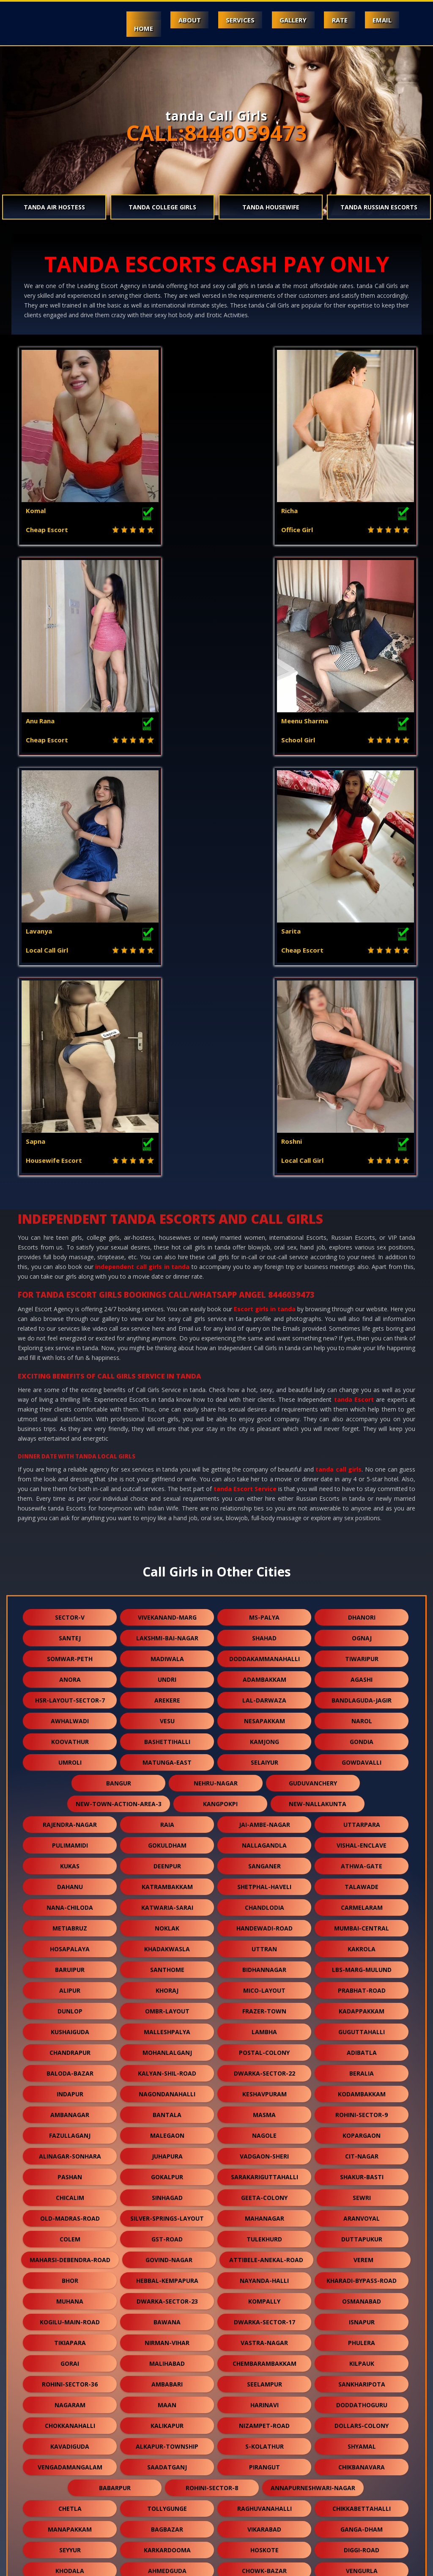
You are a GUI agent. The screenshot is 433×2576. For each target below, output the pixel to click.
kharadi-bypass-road (361, 1877)
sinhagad (167, 1794)
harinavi (264, 2001)
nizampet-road (264, 2022)
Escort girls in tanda (265, 905)
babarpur (115, 2084)
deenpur (167, 1462)
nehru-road (70, 2292)
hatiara (264, 2354)
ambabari (167, 1981)
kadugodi (361, 2416)
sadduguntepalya (167, 2292)
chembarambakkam (264, 1960)
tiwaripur (361, 1255)
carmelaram (362, 1504)
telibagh (70, 2374)
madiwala (167, 1255)
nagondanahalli (167, 1690)
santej (70, 1234)
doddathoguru (361, 2001)
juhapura (167, 1753)
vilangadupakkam (167, 2478)
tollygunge (167, 2105)
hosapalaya (70, 1545)
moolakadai (69, 2478)
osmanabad (361, 1898)
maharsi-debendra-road (70, 1856)
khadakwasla (167, 1545)
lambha (264, 1628)
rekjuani (264, 2333)
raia (167, 1421)
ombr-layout (167, 1608)
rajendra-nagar (70, 1421)
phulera (361, 1939)
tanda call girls (338, 1066)
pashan (70, 1773)
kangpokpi (220, 1400)
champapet (361, 2354)
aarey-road (70, 2395)
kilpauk (361, 1960)
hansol (264, 2499)
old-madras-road (70, 1815)
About (178, 20)
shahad (264, 1234)
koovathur (70, 1338)
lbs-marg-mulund (362, 1566)
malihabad (167, 1960)
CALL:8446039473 (216, 132)
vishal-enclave (361, 1442)
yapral (264, 2271)
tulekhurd (264, 1836)
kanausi (264, 2416)
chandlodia (264, 1504)
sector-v (70, 1214)
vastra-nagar (264, 1939)
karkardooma (167, 2146)
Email (380, 20)
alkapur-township (167, 2043)
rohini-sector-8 (212, 2084)
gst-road (167, 1836)
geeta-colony (264, 1794)
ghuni (69, 2250)
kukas (69, 1462)
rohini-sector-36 (70, 1981)
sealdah (264, 2250)
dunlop (70, 1608)
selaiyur (264, 1359)
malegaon (167, 1732)
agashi (362, 1276)
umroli (70, 1359)
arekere (167, 1297)
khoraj (167, 1587)
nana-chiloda (70, 1504)
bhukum (167, 2416)
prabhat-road (362, 1587)
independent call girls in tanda (142, 863)
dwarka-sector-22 (264, 1670)
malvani (361, 2250)
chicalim (70, 1794)
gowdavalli (361, 1359)
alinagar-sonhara (70, 1753)
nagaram (70, 2001)
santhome (167, 1566)
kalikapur (167, 2022)
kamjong (264, 1338)
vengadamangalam (70, 2064)
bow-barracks (362, 2499)
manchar (361, 2292)
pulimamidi (70, 1442)
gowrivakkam (70, 2312)
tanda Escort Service (245, 1085)
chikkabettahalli (361, 2105)
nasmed (264, 2520)
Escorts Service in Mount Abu (98, 2564)
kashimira (70, 2416)
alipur (69, 1587)
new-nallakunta (317, 1400)
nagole (264, 1732)
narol (361, 1317)
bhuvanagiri (167, 2354)
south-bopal (361, 2229)
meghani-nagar (167, 2457)
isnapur (362, 1918)
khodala (69, 2167)
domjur (361, 2374)
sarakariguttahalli (264, 1773)
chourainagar (70, 2188)
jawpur (70, 2437)
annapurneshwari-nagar (313, 2084)
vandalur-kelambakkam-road (216, 2209)
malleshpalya (167, 1628)
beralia (361, 1670)
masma (264, 1711)
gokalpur (167, 1773)
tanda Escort (354, 996)
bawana (167, 1918)
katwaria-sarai (167, 1504)
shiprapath (167, 2312)
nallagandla (264, 1442)
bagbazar (167, 2126)
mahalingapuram (264, 2188)
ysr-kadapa (167, 2437)
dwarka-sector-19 (361, 2437)
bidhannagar (264, 1566)
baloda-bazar (70, 1670)
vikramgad (361, 2188)
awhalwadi (70, 1317)
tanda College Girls (162, 207)
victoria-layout (167, 2229)
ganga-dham (361, 2126)
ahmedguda (167, 2167)
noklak (167, 1525)
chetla (70, 2105)
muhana (69, 1898)
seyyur (70, 2146)
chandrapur (69, 1649)
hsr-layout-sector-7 (70, 1297)
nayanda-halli (264, 1877)
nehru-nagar (216, 1380)
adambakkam (264, 1276)
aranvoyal (361, 1815)
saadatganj (167, 2064)
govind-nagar (168, 1856)
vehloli (70, 2333)
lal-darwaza (264, 1297)
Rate (335, 20)
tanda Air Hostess (54, 207)
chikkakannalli (167, 2271)
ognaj (362, 1234)
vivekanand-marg (167, 1214)
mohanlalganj (167, 1649)
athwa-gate (361, 1462)
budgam (264, 2229)
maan (167, 2001)
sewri (362, 1794)
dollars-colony (361, 2022)
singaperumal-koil (264, 2374)
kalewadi (70, 2271)
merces (361, 2312)
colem (70, 1836)
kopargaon (362, 1732)
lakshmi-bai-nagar (167, 1234)
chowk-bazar (264, 2167)
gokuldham (167, 1442)
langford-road (325, 2209)
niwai (362, 2333)
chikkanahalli (167, 2395)
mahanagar (264, 1815)
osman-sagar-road (361, 2271)
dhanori (361, 1214)
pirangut (264, 2064)
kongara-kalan (361, 2457)
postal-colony (264, 1649)
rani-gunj (167, 2499)
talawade (361, 1483)
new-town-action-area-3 (119, 1400)
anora (70, 1276)
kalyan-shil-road (167, 1670)
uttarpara (361, 1421)
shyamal (362, 2043)
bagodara (70, 2229)
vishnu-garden (264, 2292)
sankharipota (361, 1981)
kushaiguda (70, 1628)
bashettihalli (167, 1338)
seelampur (264, 1981)
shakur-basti (362, 1773)
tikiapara (70, 1939)
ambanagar (69, 1711)
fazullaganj (69, 1732)
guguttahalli (361, 1628)
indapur (70, 1690)
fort (167, 2188)
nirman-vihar (167, 1939)
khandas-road (264, 2395)
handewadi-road (264, 1525)
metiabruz (69, 1525)
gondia (361, 1338)
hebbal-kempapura (167, 1877)
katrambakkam (167, 1483)
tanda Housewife (270, 207)
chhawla (362, 2478)
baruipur (70, 1566)
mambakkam (264, 2457)
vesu (167, 1317)
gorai (69, 1960)
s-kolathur (264, 2043)
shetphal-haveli (264, 1483)
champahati (167, 2374)
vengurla (362, 2167)
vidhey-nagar (264, 2478)
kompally (264, 1898)
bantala (167, 1711)
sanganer (264, 1462)
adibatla (362, 1649)
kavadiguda (69, 2043)
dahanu (70, 1483)
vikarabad (264, 2126)
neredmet (106, 2209)
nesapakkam (264, 1317)
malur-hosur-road (264, 2312)
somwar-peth (70, 1255)
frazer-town (264, 1608)
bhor (70, 1877)
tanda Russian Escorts (378, 207)
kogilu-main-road (70, 1918)
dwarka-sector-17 (264, 1918)
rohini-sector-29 (167, 2250)
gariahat (70, 2354)
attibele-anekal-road (266, 1856)
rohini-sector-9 (361, 1711)
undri (167, 1276)
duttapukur (361, 1836)
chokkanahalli (70, 2022)
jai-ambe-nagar (264, 1421)
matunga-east (167, 1359)
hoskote (264, 2146)
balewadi (70, 2457)
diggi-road (361, 2146)
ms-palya (264, 1214)
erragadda (167, 2333)
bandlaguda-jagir (362, 1297)
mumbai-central (361, 1525)
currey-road (70, 2499)
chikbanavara (361, 2064)
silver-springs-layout (167, 1815)
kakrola (361, 1545)
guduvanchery (313, 1380)
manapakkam (70, 2126)
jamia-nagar (167, 2520)
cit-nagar (361, 1753)
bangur (118, 1380)
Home (130, 28)
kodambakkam (362, 1690)
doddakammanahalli (264, 1255)
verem (363, 1856)
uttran (264, 1545)
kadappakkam (361, 1608)
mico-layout (264, 1587)
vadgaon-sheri (264, 1753)
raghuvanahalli (264, 2105)
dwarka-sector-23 (167, 1898)
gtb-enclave (361, 2395)
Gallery (286, 20)
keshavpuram (264, 1690)
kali (264, 2437)
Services (231, 20)
